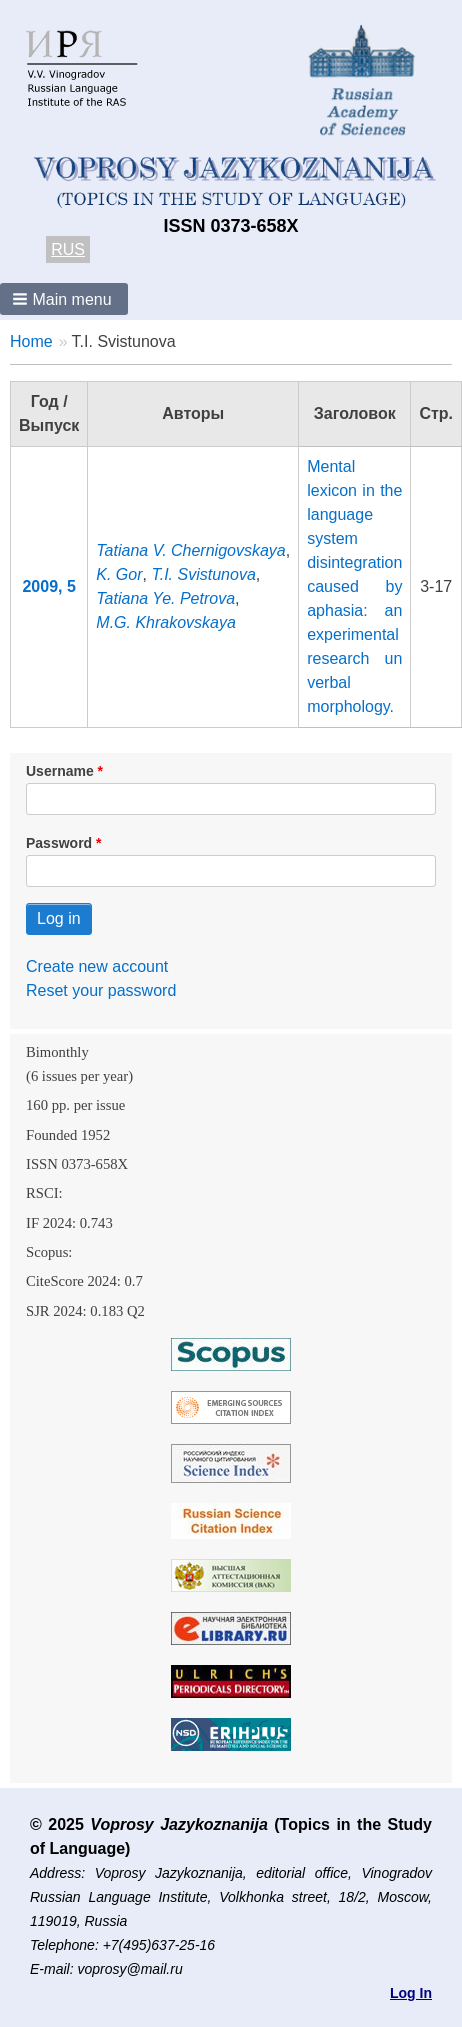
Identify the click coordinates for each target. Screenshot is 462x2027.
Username (60, 771)
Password (59, 843)
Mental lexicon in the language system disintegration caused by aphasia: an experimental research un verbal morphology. (354, 586)
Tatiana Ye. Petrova (165, 598)
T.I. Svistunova (203, 574)
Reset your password (101, 990)
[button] (64, 299)
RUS (68, 249)
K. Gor (119, 574)
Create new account (97, 966)
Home (31, 341)
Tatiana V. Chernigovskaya (190, 550)
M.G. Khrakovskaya (166, 622)
